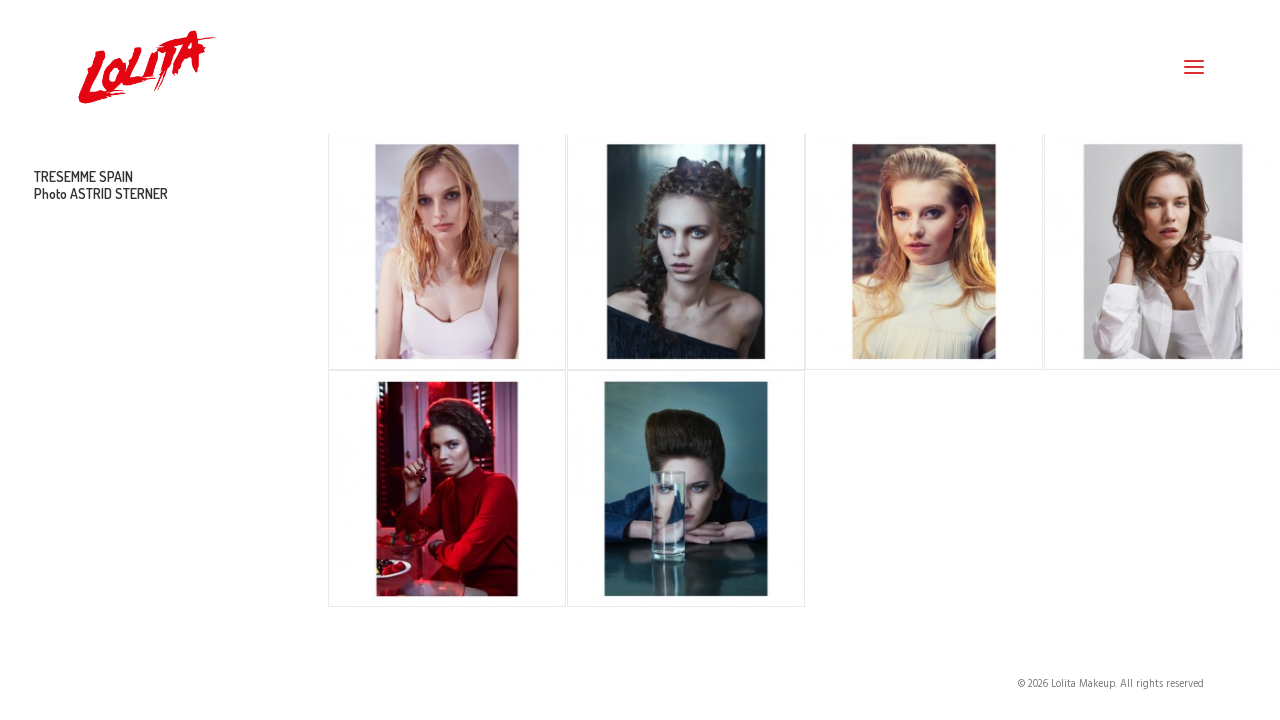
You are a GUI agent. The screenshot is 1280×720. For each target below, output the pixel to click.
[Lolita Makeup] (147, 67)
